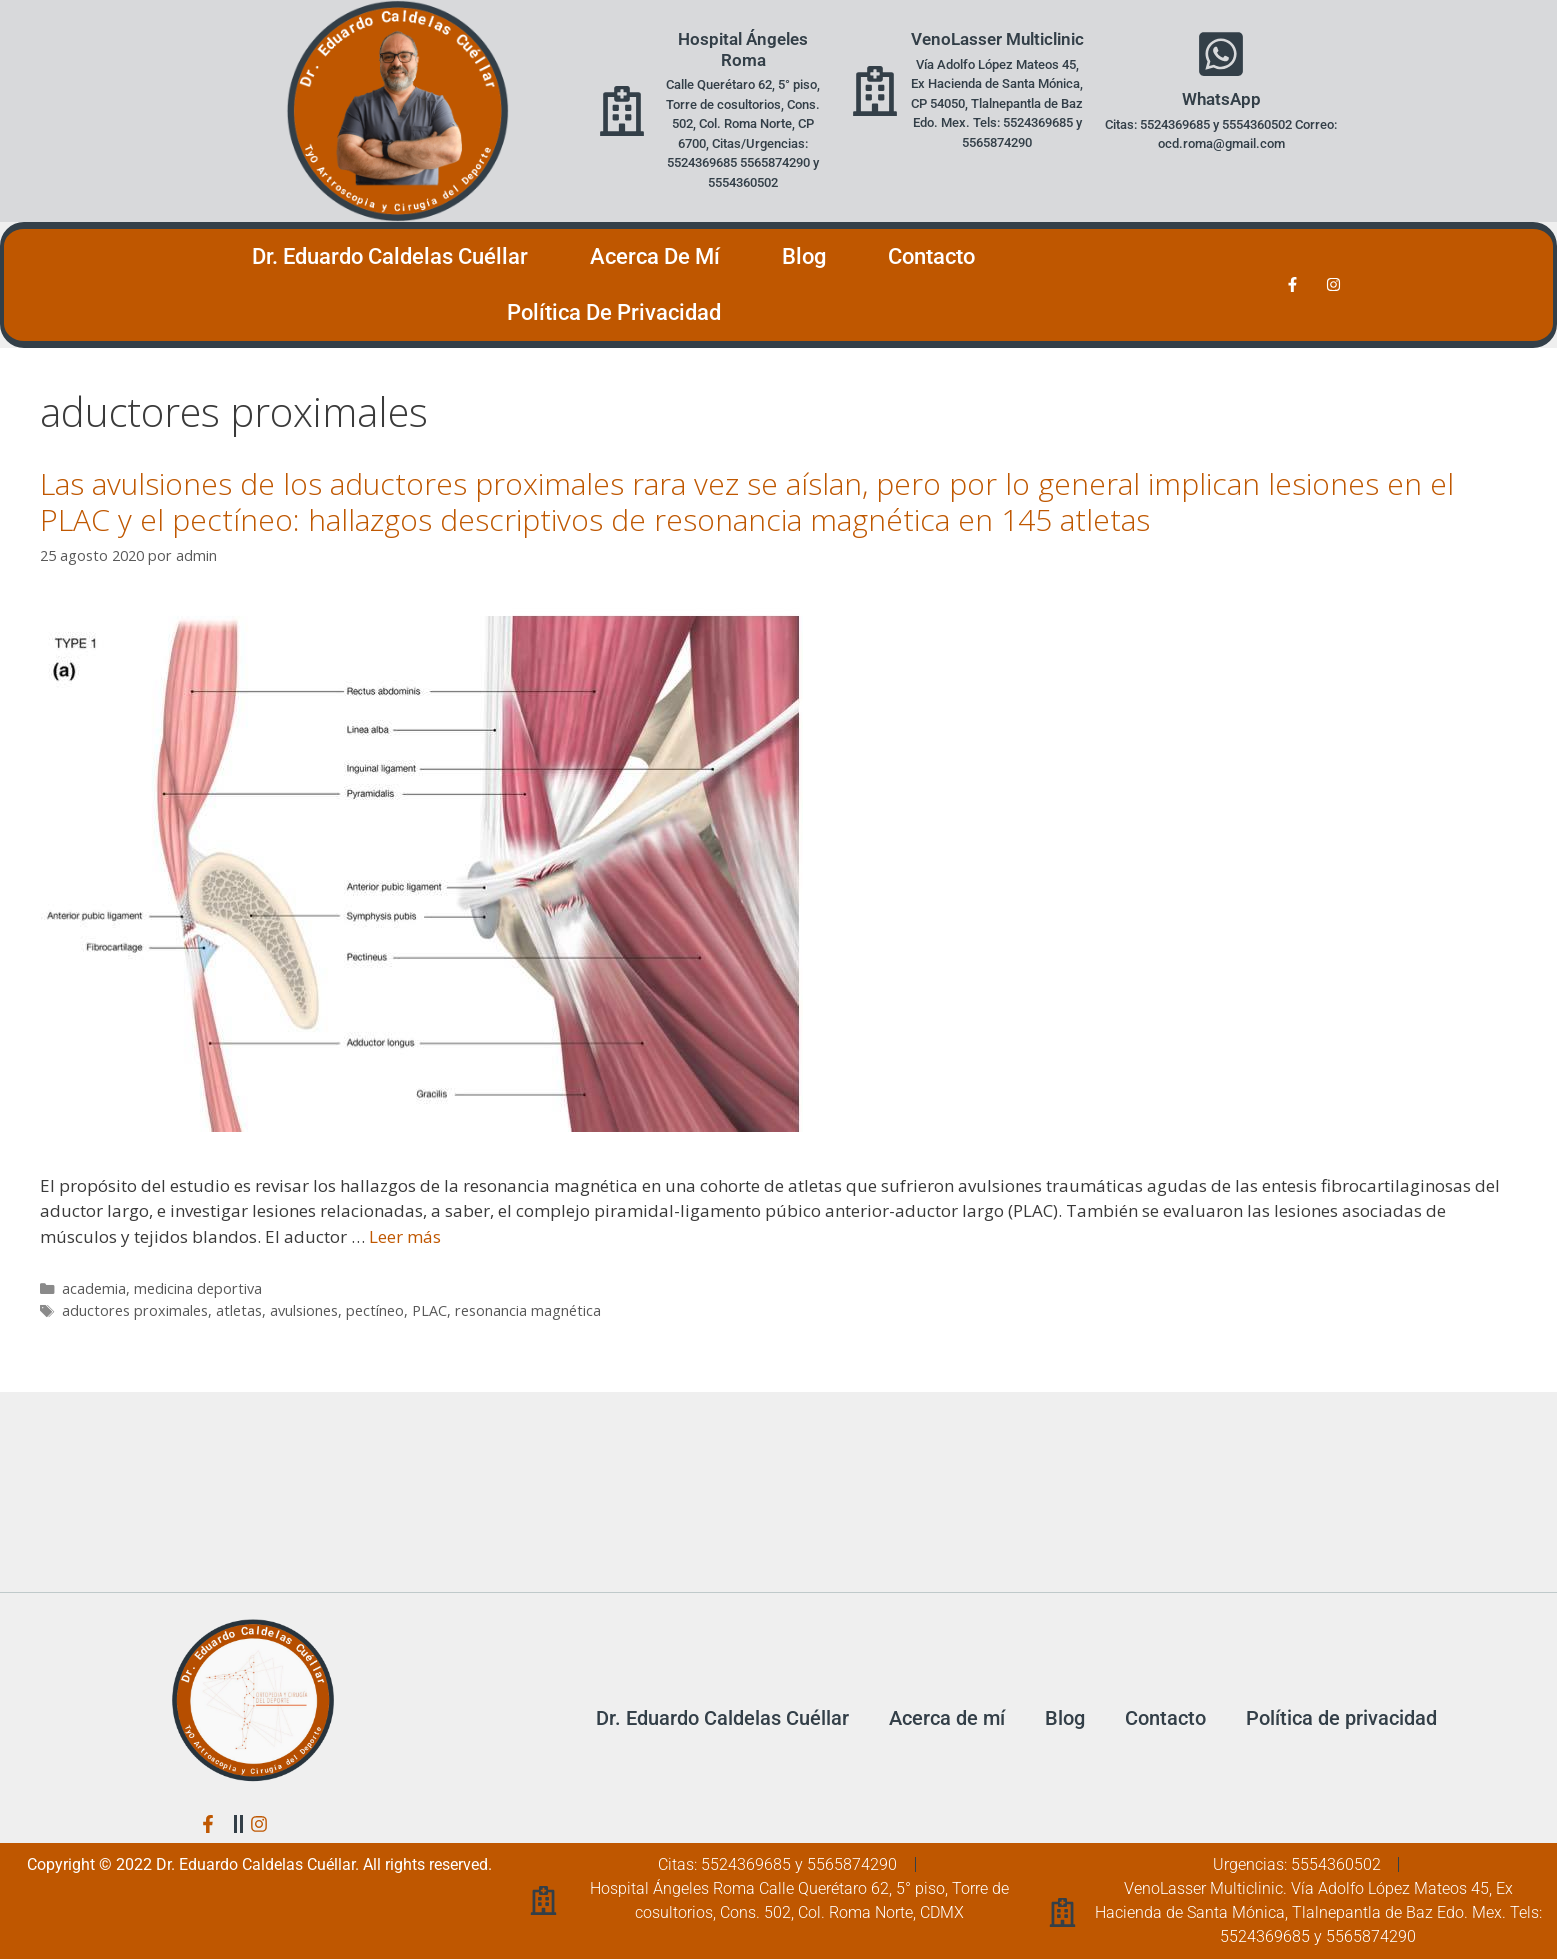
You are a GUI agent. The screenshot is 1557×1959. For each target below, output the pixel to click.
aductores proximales (135, 1310)
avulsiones (304, 1310)
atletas (239, 1310)
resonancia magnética (528, 1310)
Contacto (931, 256)
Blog (804, 256)
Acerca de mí (655, 256)
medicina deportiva (198, 1288)
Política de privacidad (614, 312)
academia (94, 1288)
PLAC (429, 1310)
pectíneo (375, 1310)
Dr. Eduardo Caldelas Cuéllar (390, 256)
